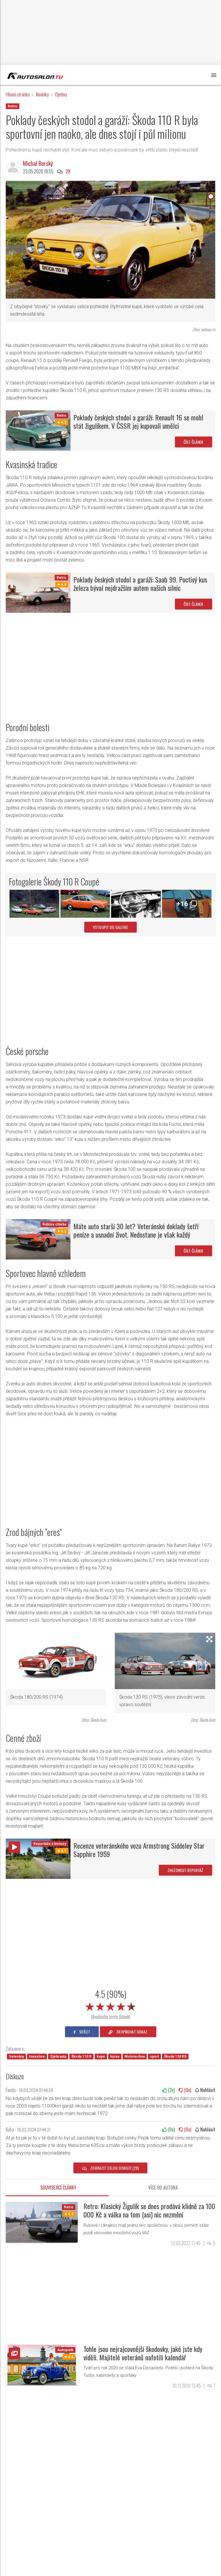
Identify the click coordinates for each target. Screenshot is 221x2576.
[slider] (110, 2005)
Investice (37, 2057)
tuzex (114, 2057)
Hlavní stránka (18, 94)
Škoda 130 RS (175, 2057)
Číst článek (193, 442)
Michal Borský (38, 163)
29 (68, 171)
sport (154, 2057)
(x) (169, 2089)
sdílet (82, 2032)
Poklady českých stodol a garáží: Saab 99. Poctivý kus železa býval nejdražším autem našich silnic (140, 583)
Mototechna (135, 2057)
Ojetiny (61, 94)
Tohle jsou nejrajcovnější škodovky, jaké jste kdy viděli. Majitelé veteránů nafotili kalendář (142, 2353)
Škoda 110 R (81, 2057)
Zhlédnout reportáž (185, 1870)
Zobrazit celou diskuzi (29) (110, 2168)
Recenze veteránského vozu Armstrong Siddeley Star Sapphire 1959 (139, 1849)
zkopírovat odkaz (128, 2032)
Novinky (42, 94)
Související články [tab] (58, 2187)
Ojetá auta (58, 2057)
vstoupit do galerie (110, 927)
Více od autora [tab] (163, 2187)
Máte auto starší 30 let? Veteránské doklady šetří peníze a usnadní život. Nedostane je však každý (136, 1230)
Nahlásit (205, 2089)
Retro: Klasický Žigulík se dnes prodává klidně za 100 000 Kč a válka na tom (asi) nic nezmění (149, 2210)
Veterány (16, 2057)
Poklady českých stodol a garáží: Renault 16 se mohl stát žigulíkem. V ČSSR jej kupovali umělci (138, 421)
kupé (101, 2057)
